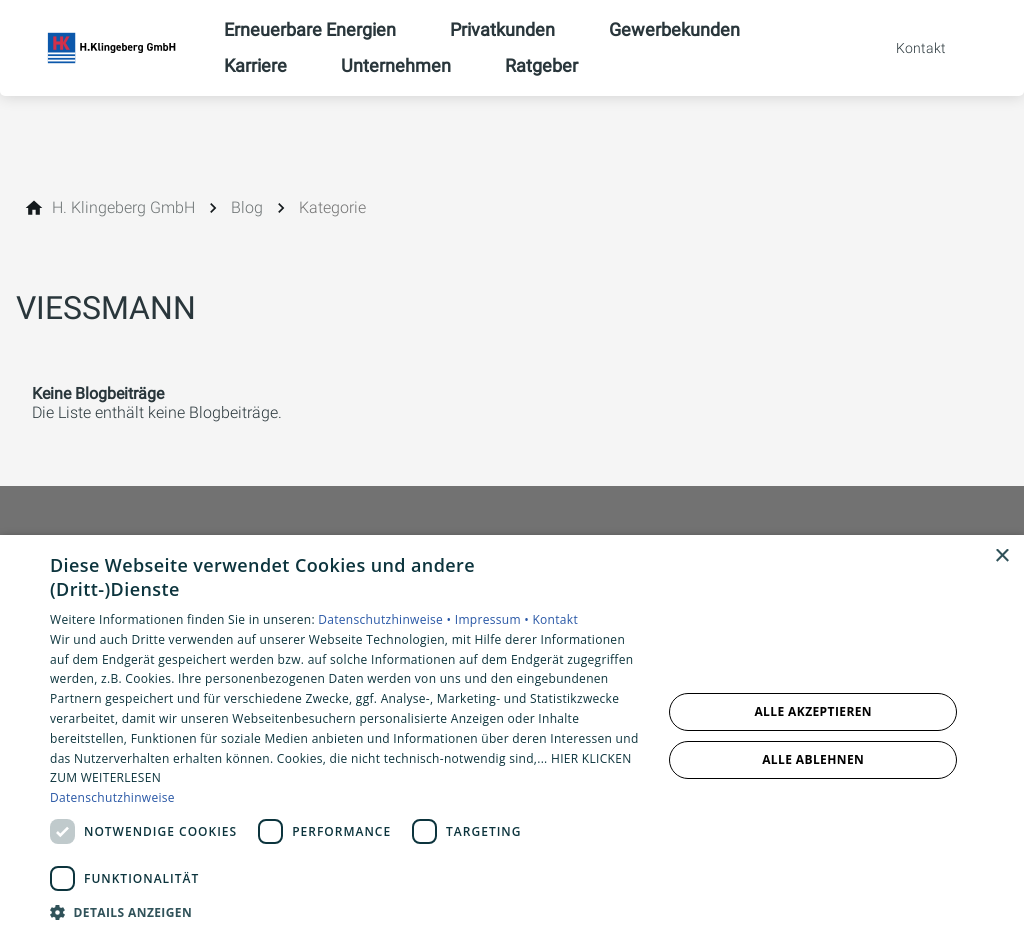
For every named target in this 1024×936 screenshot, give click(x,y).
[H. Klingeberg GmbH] (123, 208)
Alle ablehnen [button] (813, 759)
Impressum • (494, 619)
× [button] (1001, 556)
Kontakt (555, 619)
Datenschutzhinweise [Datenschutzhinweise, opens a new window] (112, 797)
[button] (347, 911)
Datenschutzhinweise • (386, 619)
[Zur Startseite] (112, 48)
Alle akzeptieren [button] (813, 711)
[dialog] (512, 735)
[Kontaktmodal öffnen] (907, 48)
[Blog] (247, 208)
